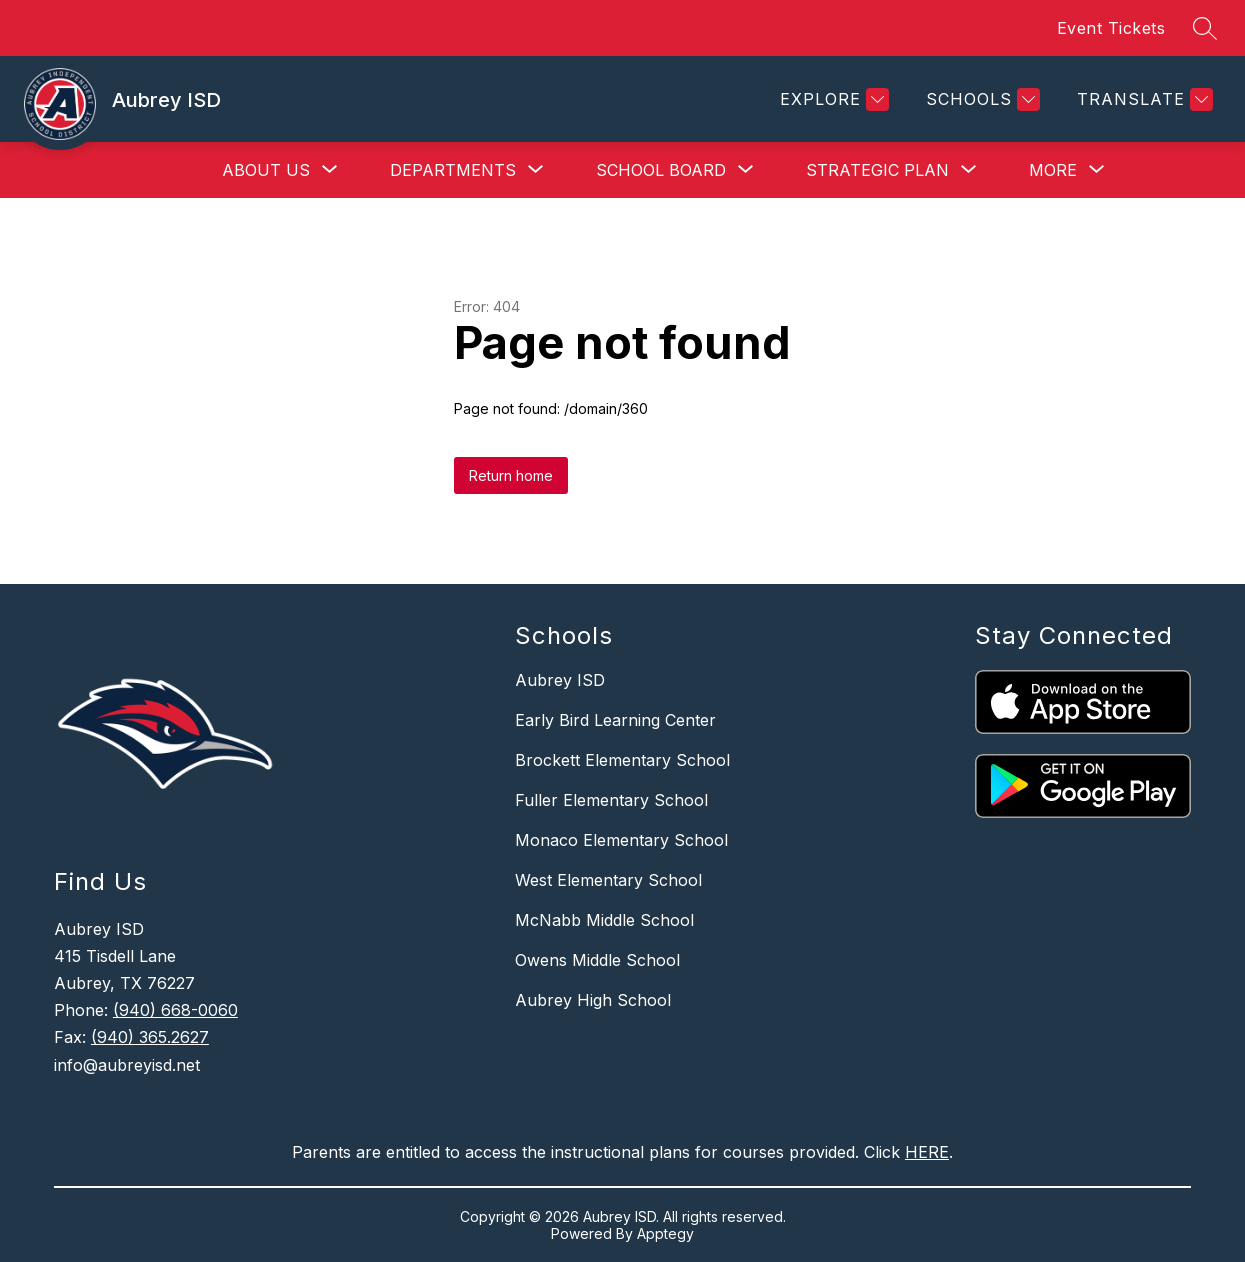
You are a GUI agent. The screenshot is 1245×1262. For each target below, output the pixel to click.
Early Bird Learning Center (615, 720)
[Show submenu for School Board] (661, 170)
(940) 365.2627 (150, 1037)
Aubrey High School (593, 1000)
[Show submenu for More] (1053, 170)
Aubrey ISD (560, 680)
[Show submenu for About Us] (266, 170)
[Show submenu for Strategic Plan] (877, 170)
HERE (927, 1152)
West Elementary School (608, 880)
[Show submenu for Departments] (453, 170)
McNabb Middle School (604, 920)
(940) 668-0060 (175, 1010)
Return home (511, 475)
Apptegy (665, 1233)
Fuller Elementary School (611, 800)
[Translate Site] (1142, 99)
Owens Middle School (597, 960)
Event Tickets (1111, 28)
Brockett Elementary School (622, 760)
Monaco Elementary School (621, 840)
